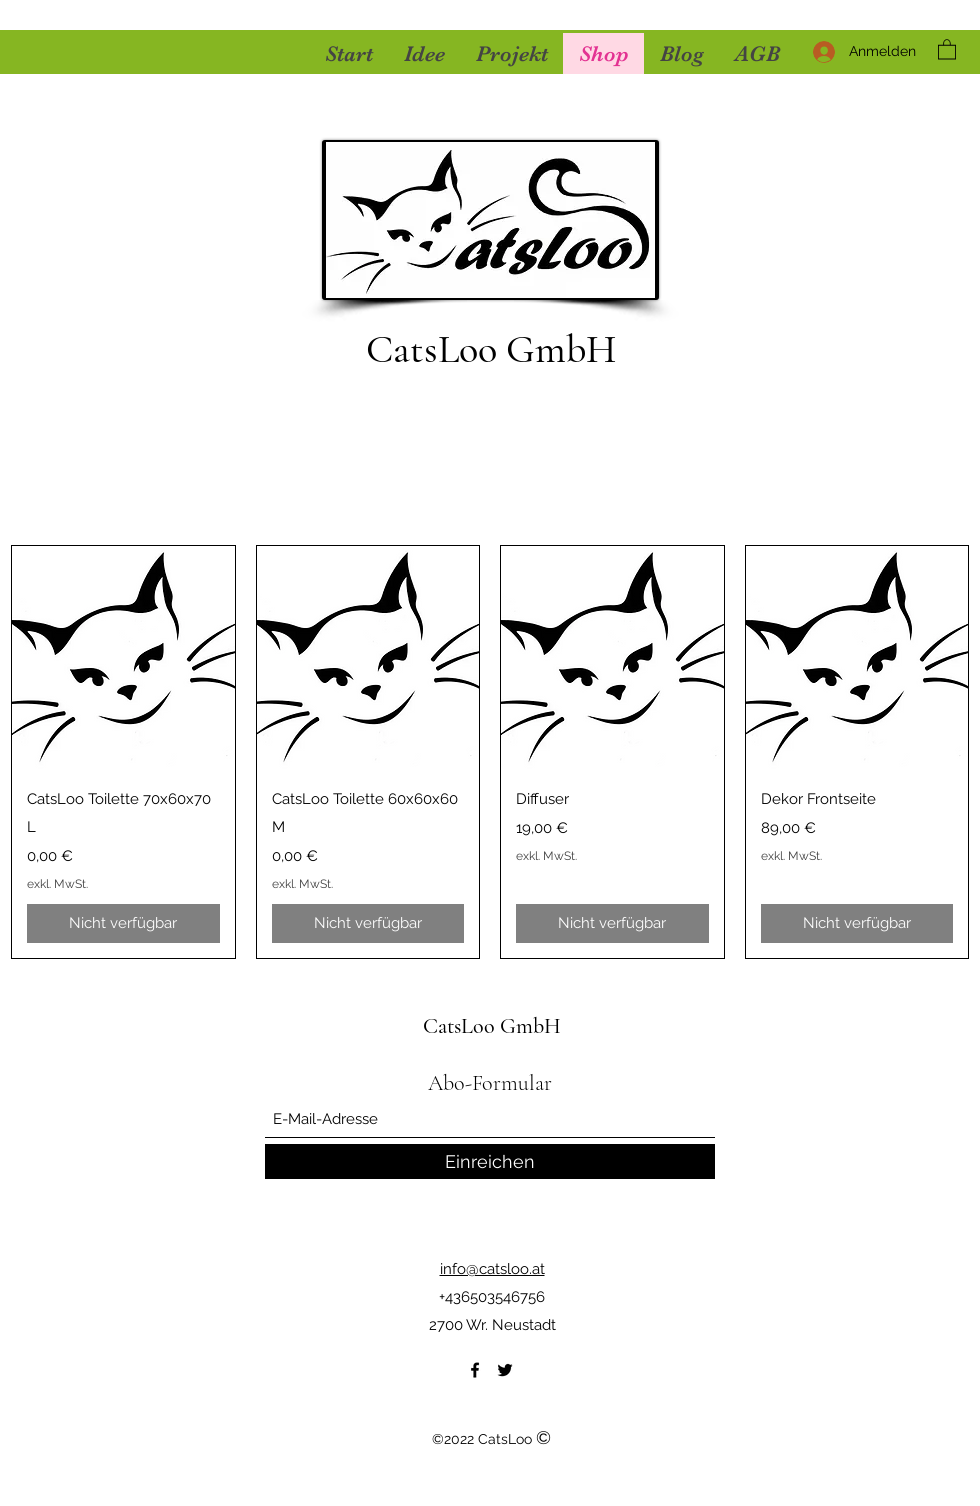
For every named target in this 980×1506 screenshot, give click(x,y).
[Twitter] (505, 1370)
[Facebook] (475, 1370)
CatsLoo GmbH (491, 349)
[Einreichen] (490, 1161)
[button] (947, 48)
